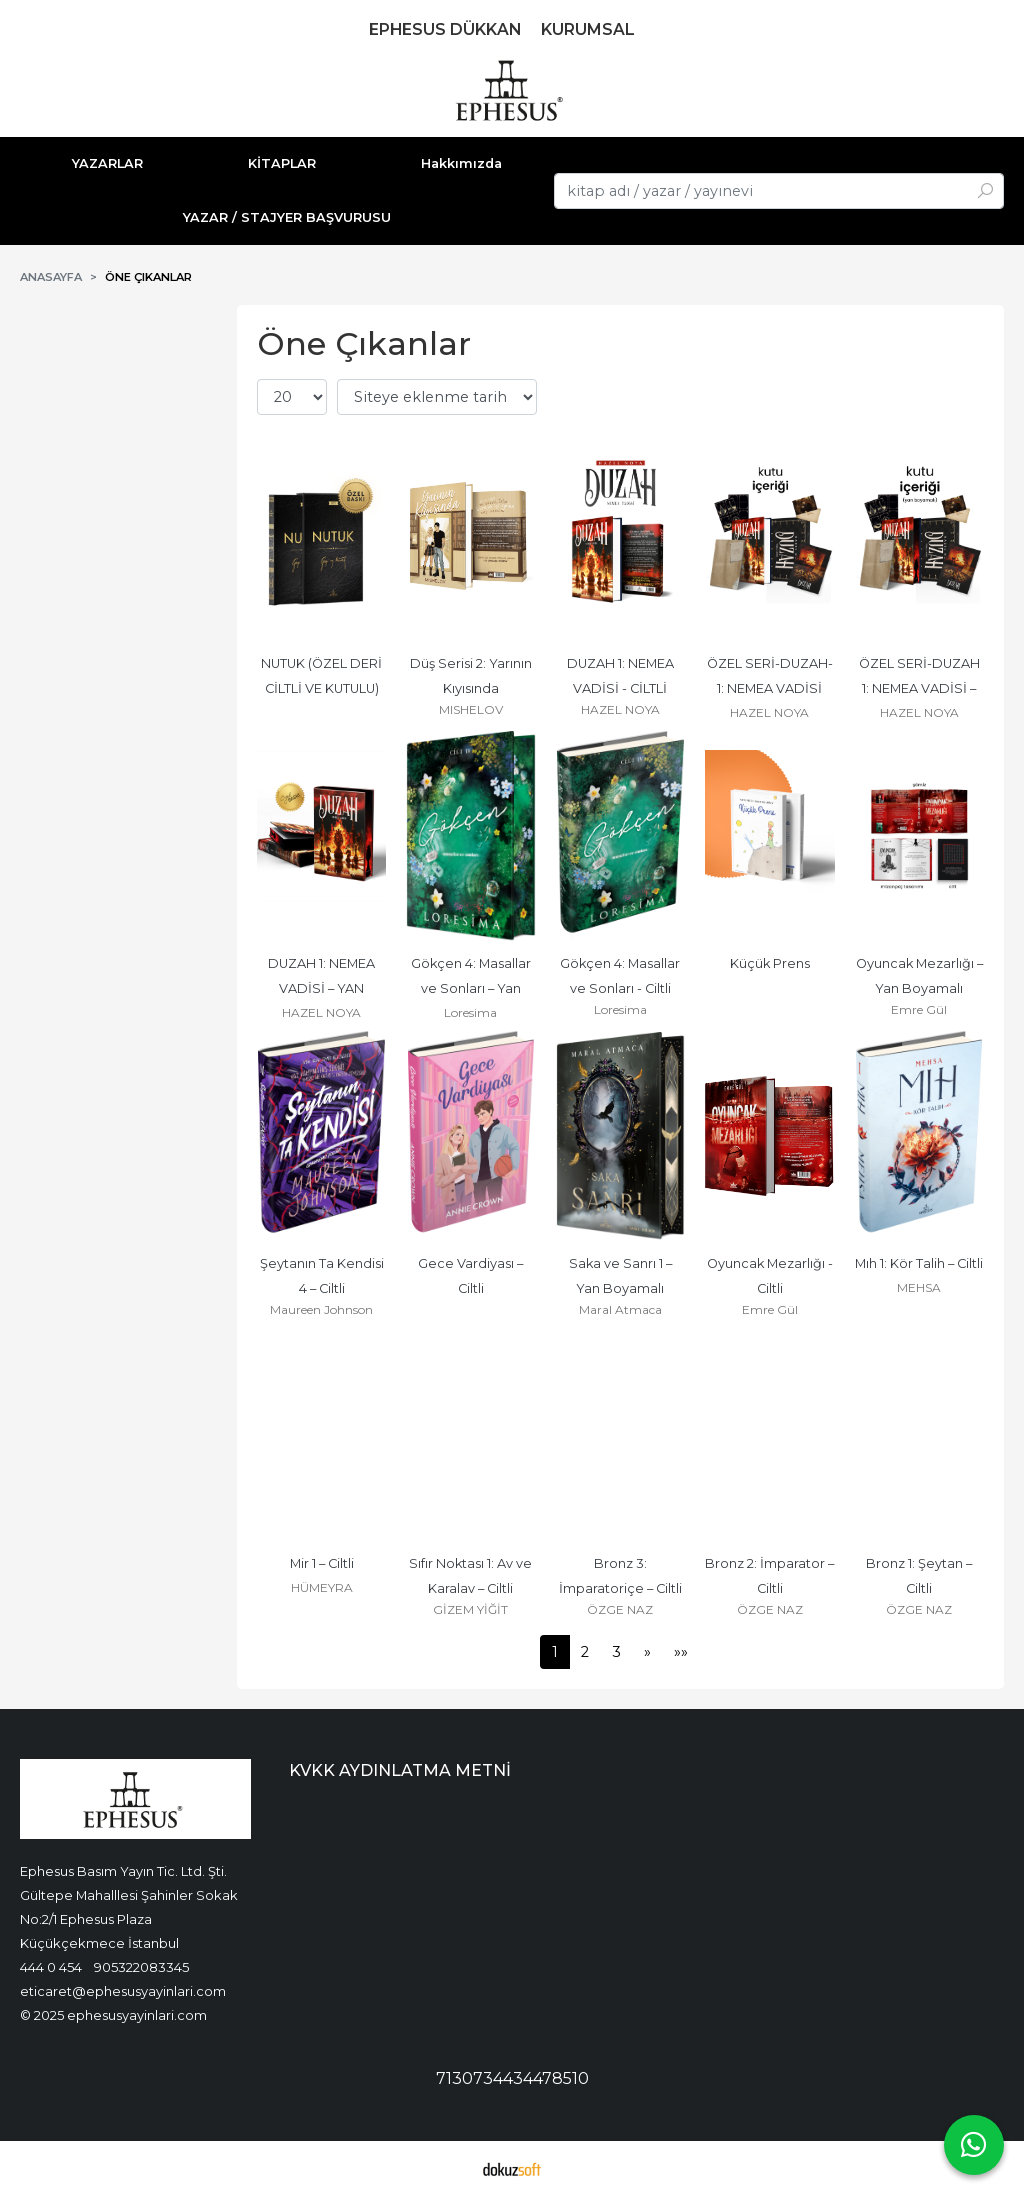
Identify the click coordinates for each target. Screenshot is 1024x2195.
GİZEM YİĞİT (470, 1609)
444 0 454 (51, 1967)
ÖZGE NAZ (620, 1609)
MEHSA (919, 1287)
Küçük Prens (770, 963)
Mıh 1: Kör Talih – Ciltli (919, 1263)
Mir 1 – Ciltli (322, 1563)
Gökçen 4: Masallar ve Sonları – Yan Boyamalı (472, 988)
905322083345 (141, 1967)
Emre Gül (919, 1009)
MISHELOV (471, 709)
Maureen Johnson (321, 1309)
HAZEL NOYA (620, 709)
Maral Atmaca (620, 1309)
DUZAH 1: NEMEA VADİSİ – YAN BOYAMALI (323, 988)
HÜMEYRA (322, 1587)
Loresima (470, 1012)
